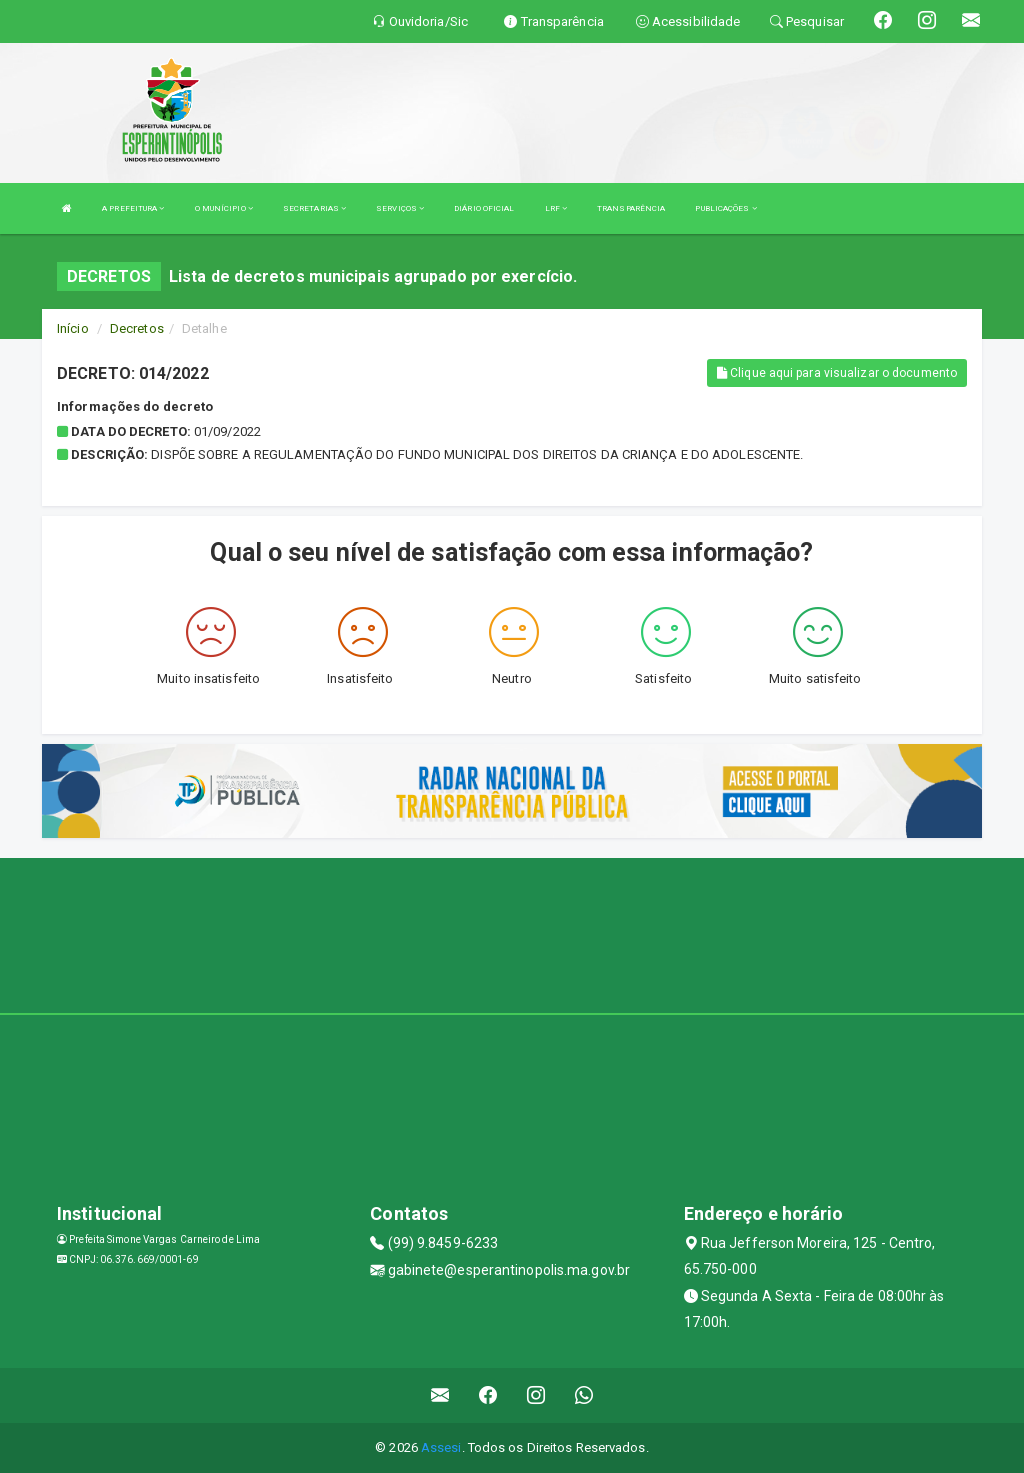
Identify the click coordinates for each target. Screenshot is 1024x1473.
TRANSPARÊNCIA (631, 208)
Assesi (441, 1447)
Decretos (137, 328)
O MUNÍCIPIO (224, 208)
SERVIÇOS (400, 208)
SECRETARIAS (314, 208)
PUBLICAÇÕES (725, 208)
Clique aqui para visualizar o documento (837, 373)
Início (73, 328)
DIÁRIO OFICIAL (484, 208)
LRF (556, 208)
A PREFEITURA (133, 208)
